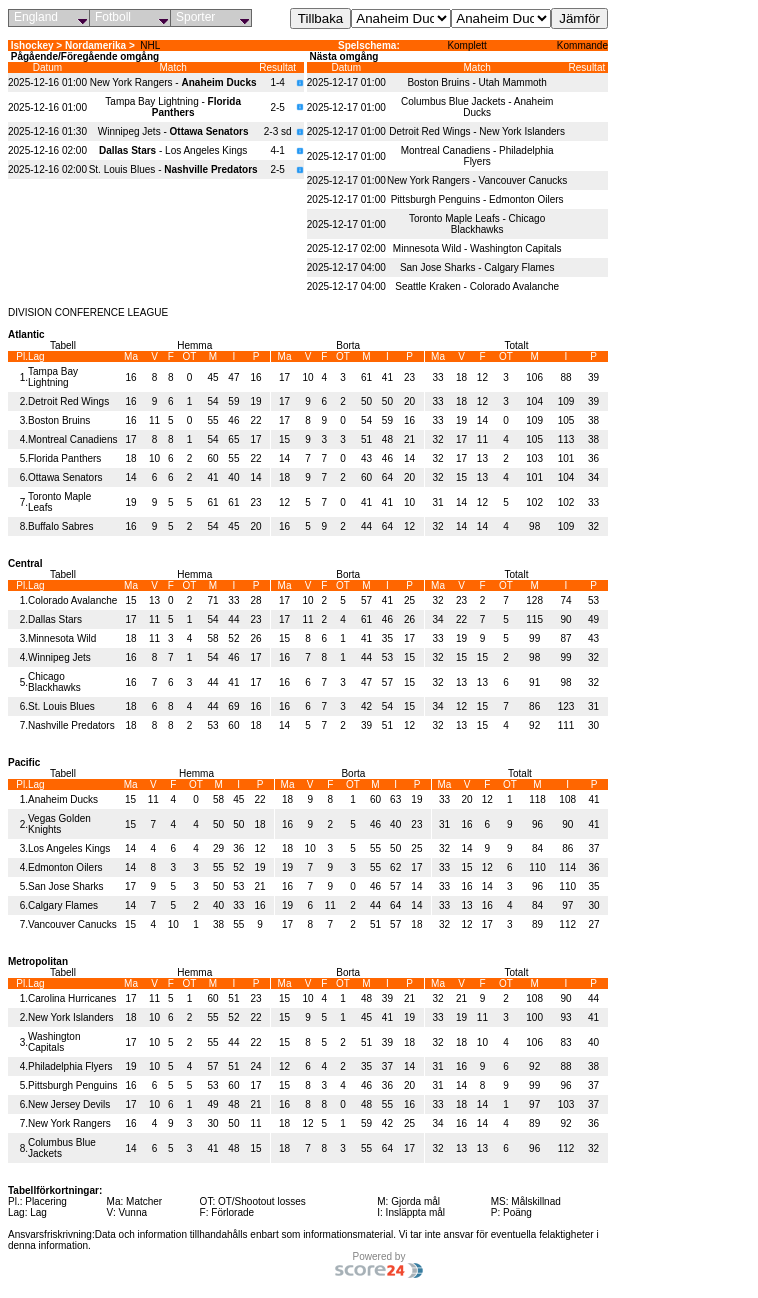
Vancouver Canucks (72, 924)
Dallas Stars (55, 619)
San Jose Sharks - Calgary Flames (477, 267)
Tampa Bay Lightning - (173, 107)
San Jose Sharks (66, 886)
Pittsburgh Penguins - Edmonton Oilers (477, 199)
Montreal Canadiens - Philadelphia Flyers (477, 156)
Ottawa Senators (65, 477)
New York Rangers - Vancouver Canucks (477, 180)
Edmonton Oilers (65, 867)
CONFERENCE (90, 312)
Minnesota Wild (62, 638)
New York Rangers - (173, 82)
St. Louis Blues (61, 706)
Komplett (466, 45)
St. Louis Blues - (173, 169)
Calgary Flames (63, 905)
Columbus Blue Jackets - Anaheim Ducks (477, 107)
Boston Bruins (59, 420)
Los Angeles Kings (69, 848)
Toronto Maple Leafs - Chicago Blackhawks (477, 224)
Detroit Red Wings (68, 401)
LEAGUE (147, 312)
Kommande (582, 45)
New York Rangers (69, 1123)
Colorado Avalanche (72, 600)
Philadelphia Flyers (70, 1066)
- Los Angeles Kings (173, 150)
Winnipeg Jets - (173, 131)
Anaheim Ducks (63, 799)
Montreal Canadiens (73, 439)
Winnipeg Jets (59, 657)
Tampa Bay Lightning (53, 377)
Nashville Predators (71, 725)
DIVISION (30, 312)
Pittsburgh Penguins (73, 1085)
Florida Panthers (64, 458)
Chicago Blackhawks (54, 682)
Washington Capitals (54, 1042)
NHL (150, 45)
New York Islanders (71, 1017)
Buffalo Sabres (60, 526)
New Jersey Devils (69, 1104)
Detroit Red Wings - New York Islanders (477, 131)
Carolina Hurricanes (72, 998)
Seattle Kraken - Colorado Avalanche (477, 286)
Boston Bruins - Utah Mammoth (477, 82)
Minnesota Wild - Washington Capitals (477, 248)
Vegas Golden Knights (59, 824)
